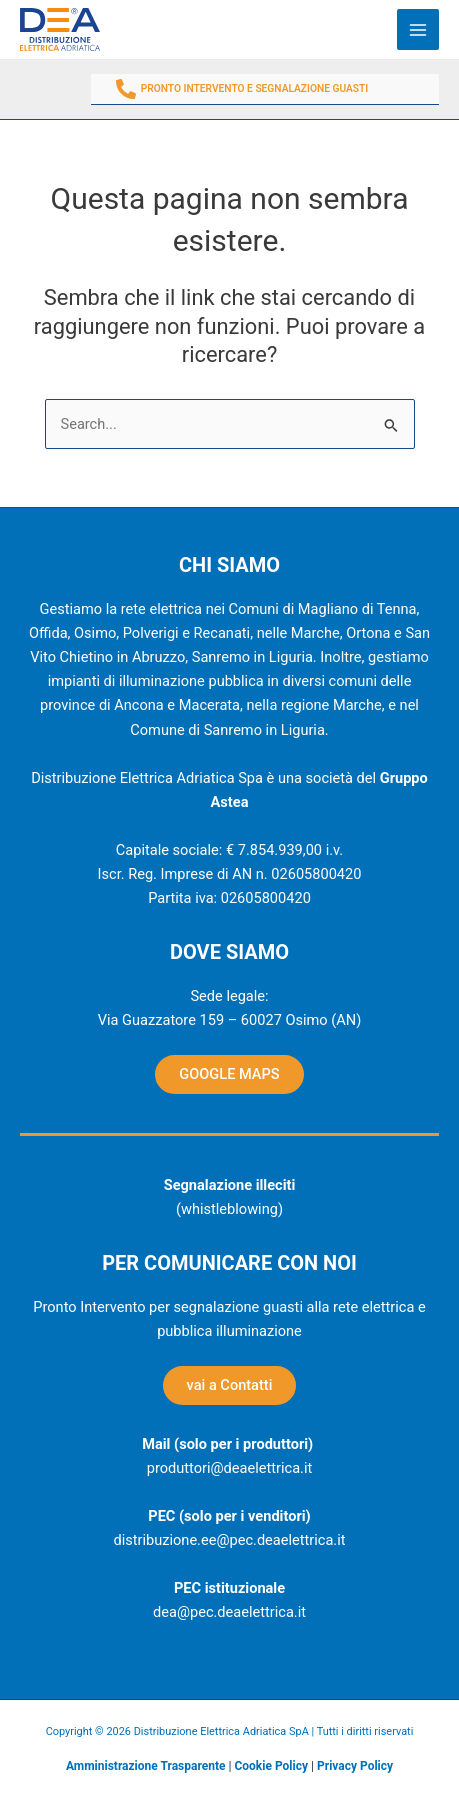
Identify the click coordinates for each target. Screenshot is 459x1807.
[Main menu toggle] (418, 30)
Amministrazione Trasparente (146, 1766)
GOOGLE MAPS (229, 1074)
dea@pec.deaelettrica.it (229, 1612)
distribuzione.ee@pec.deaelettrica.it (229, 1540)
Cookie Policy (271, 1766)
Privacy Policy (355, 1766)
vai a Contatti (230, 1385)
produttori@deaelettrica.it (229, 1468)
